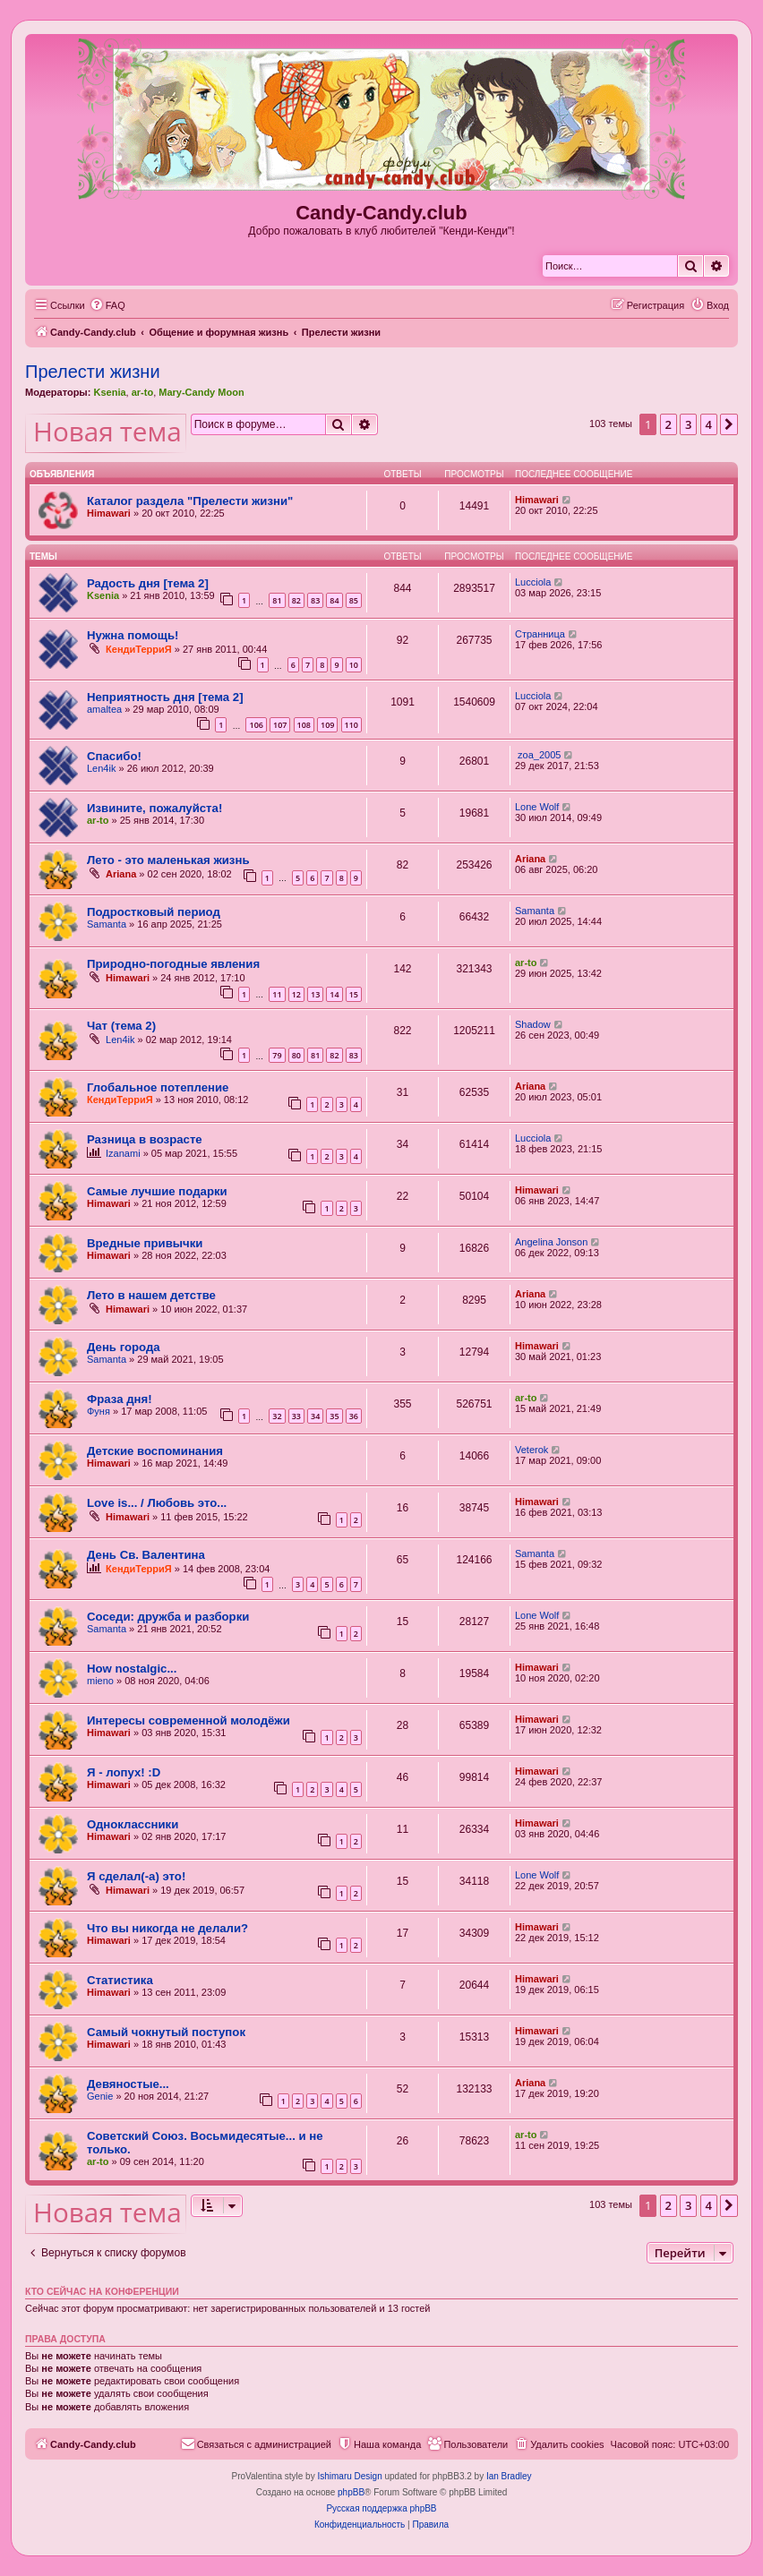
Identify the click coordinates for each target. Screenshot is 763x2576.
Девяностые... (128, 2084)
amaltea (104, 709)
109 (327, 725)
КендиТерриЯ (139, 649)
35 (334, 1416)
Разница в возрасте (144, 1139)
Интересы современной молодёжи (188, 1720)
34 (315, 1416)
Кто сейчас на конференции (102, 2291)
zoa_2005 (538, 754)
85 (353, 600)
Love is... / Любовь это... (157, 1503)
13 (315, 994)
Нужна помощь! (132, 635)
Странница (540, 634)
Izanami (123, 1153)
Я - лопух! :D (123, 1772)
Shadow (533, 1024)
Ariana (121, 874)
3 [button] (688, 424)
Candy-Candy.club (381, 212)
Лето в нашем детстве (151, 1295)
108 (304, 725)
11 (276, 994)
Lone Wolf (537, 806)
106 (255, 725)
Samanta (106, 924)
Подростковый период (153, 912)
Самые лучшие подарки (157, 1191)
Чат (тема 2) (121, 1025)
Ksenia (109, 392)
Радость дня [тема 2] (148, 583)
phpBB (351, 2492)
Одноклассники (132, 1824)
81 (276, 600)
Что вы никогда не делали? (167, 1928)
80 (296, 1055)
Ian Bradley (509, 2476)
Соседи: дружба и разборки (168, 1616)
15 (353, 994)
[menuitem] (107, 305)
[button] (729, 424)
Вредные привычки (144, 1243)
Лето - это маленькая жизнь (168, 860)
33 (296, 1416)
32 (276, 1416)
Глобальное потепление (157, 1087)
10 (353, 665)
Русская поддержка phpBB (381, 2508)
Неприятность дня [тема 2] (165, 697)
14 (334, 994)
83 (315, 600)
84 (334, 600)
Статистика (120, 1980)
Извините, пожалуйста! (154, 808)
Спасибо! (114, 756)
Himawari (109, 513)
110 (351, 725)
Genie (100, 2096)
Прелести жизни (92, 371)
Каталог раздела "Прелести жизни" (190, 501)
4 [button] (709, 424)
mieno (100, 1680)
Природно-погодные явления (173, 964)
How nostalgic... (131, 1668)
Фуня (98, 1411)
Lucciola (533, 582)
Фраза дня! (119, 1399)
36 (353, 1416)
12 (296, 994)
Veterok (531, 1449)
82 (296, 600)
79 (276, 1055)
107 (280, 725)
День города (123, 1347)
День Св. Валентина (146, 1555)
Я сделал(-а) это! (136, 1876)
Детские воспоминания (155, 1451)
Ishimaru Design (349, 2476)
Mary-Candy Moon (201, 392)
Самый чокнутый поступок (166, 2032)
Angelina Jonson (551, 1242)
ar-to (142, 392)
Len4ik (101, 768)
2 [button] (668, 424)
